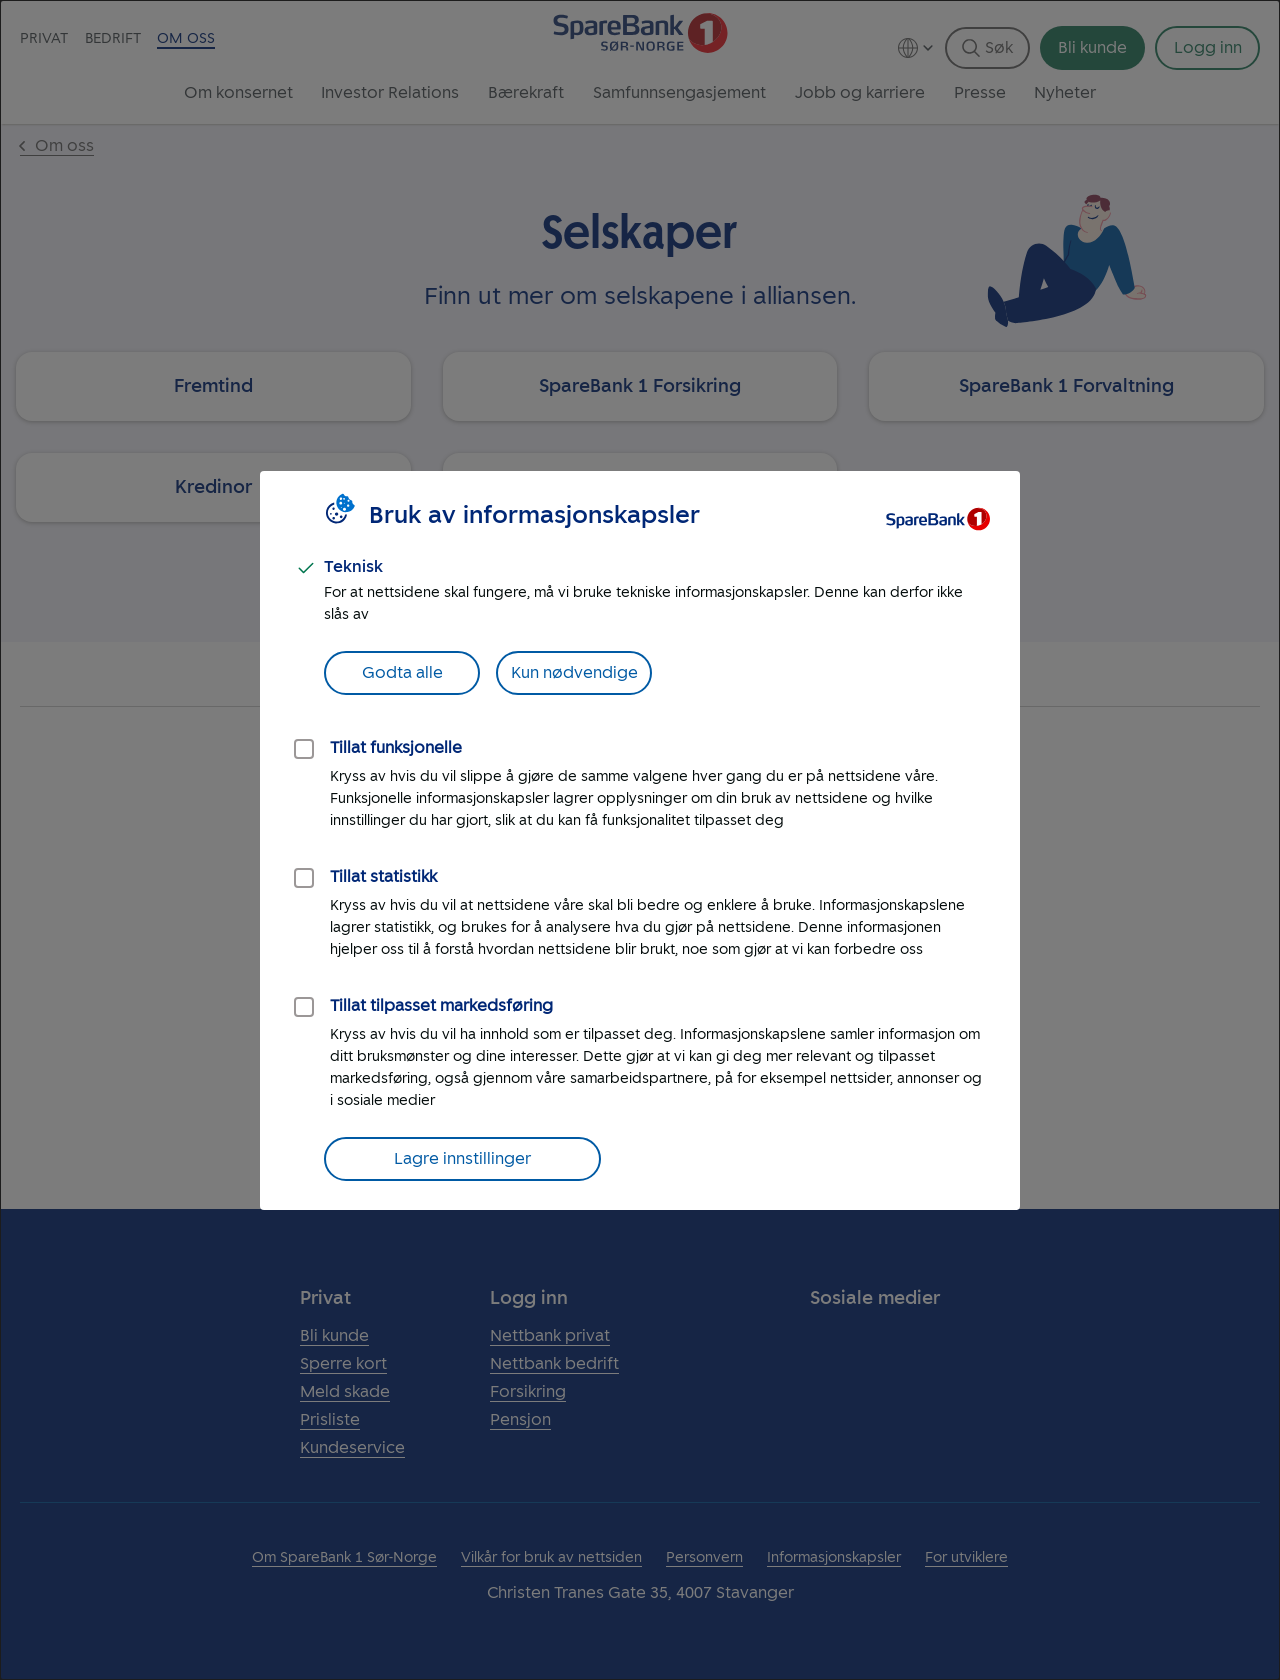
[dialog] (640, 840)
